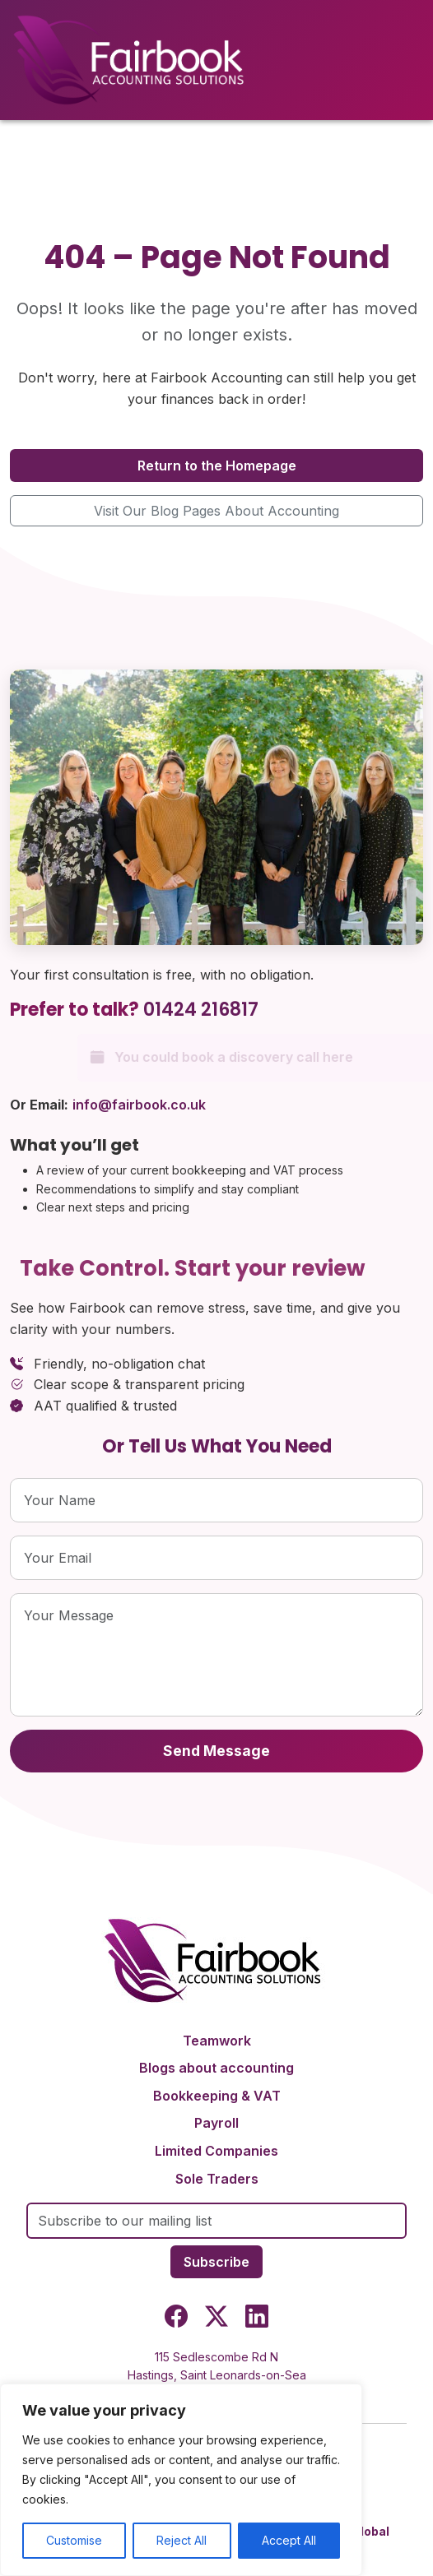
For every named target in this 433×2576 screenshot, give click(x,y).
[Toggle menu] (410, 60)
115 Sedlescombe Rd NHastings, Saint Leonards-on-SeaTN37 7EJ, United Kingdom (217, 2375)
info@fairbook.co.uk (139, 1104)
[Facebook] (176, 2319)
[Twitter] (216, 2319)
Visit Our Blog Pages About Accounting (216, 511)
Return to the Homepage (216, 465)
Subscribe (216, 2262)
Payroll (216, 2123)
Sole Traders (216, 2179)
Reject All (181, 2540)
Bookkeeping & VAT (217, 2095)
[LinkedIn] (256, 2319)
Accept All (289, 2540)
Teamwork (217, 2040)
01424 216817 (200, 1009)
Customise (74, 2540)
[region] (181, 2480)
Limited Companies (216, 2151)
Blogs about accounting (216, 2067)
